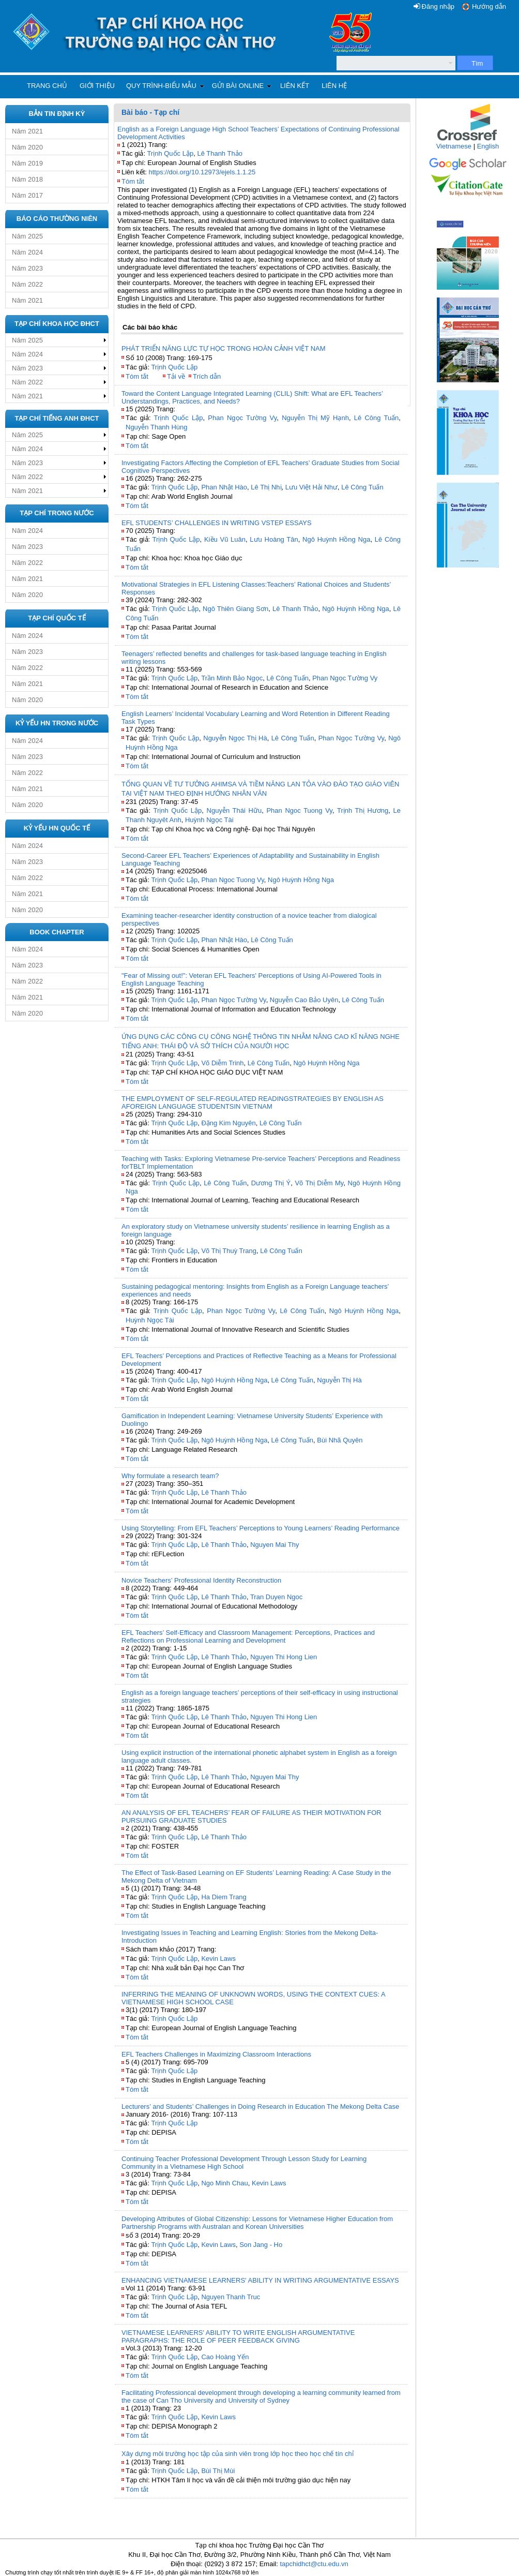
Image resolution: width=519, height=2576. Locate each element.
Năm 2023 (27, 268)
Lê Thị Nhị (266, 487)
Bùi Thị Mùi (218, 2471)
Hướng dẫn (489, 6)
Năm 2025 (27, 236)
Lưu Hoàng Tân (274, 539)
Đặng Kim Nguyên (228, 1123)
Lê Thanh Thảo (219, 153)
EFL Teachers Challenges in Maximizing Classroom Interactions (216, 2054)
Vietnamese (453, 146)
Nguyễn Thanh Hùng (157, 427)
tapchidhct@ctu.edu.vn (314, 2564)
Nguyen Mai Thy (274, 1544)
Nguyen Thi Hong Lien (283, 1657)
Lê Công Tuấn (376, 418)
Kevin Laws (218, 1958)
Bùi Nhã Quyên (339, 1440)
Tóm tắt (132, 181)
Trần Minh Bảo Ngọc (232, 678)
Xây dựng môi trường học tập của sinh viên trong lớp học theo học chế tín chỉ (237, 2454)
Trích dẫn (207, 376)
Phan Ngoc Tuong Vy (299, 810)
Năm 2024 (27, 252)
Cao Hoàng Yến (225, 2357)
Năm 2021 (27, 131)
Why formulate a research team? (170, 1476)
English (488, 146)
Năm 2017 (27, 195)
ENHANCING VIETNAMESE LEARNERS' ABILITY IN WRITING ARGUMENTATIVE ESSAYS (260, 2280)
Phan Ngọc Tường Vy (242, 418)
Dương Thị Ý (271, 1183)
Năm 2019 (27, 163)
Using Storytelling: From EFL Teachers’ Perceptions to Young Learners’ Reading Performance (260, 1528)
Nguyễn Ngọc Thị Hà (235, 738)
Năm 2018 (27, 179)
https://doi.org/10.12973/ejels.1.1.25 (202, 172)
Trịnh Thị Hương (362, 810)
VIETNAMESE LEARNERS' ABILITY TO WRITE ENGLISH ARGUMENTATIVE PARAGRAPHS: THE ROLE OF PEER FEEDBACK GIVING (238, 2336)
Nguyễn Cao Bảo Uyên (304, 1000)
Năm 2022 (27, 284)
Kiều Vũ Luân (225, 539)
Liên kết (294, 86)
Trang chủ (47, 86)
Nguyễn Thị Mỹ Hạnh (315, 418)
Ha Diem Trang (223, 1897)
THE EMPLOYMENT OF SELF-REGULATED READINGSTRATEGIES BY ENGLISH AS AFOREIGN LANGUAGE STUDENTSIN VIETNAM (252, 1102)
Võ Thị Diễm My (319, 1183)
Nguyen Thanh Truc (230, 2297)
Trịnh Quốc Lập (170, 153)
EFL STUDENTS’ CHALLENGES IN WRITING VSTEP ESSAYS (216, 523)
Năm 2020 (27, 147)
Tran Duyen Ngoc (276, 1597)
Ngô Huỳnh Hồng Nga (336, 539)
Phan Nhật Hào (224, 487)
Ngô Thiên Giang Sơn (235, 609)
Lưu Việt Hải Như (311, 487)
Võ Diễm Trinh (222, 1063)
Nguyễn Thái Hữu (234, 810)
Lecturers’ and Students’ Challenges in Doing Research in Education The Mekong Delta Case (260, 2106)
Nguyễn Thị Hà (339, 1380)
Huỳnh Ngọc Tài (209, 820)
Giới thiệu (97, 86)
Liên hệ (334, 86)
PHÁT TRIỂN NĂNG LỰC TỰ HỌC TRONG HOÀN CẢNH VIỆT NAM (223, 348)
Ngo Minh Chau (224, 2183)
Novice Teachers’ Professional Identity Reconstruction (201, 1580)
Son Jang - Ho (260, 2245)
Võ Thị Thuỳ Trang (228, 1251)
